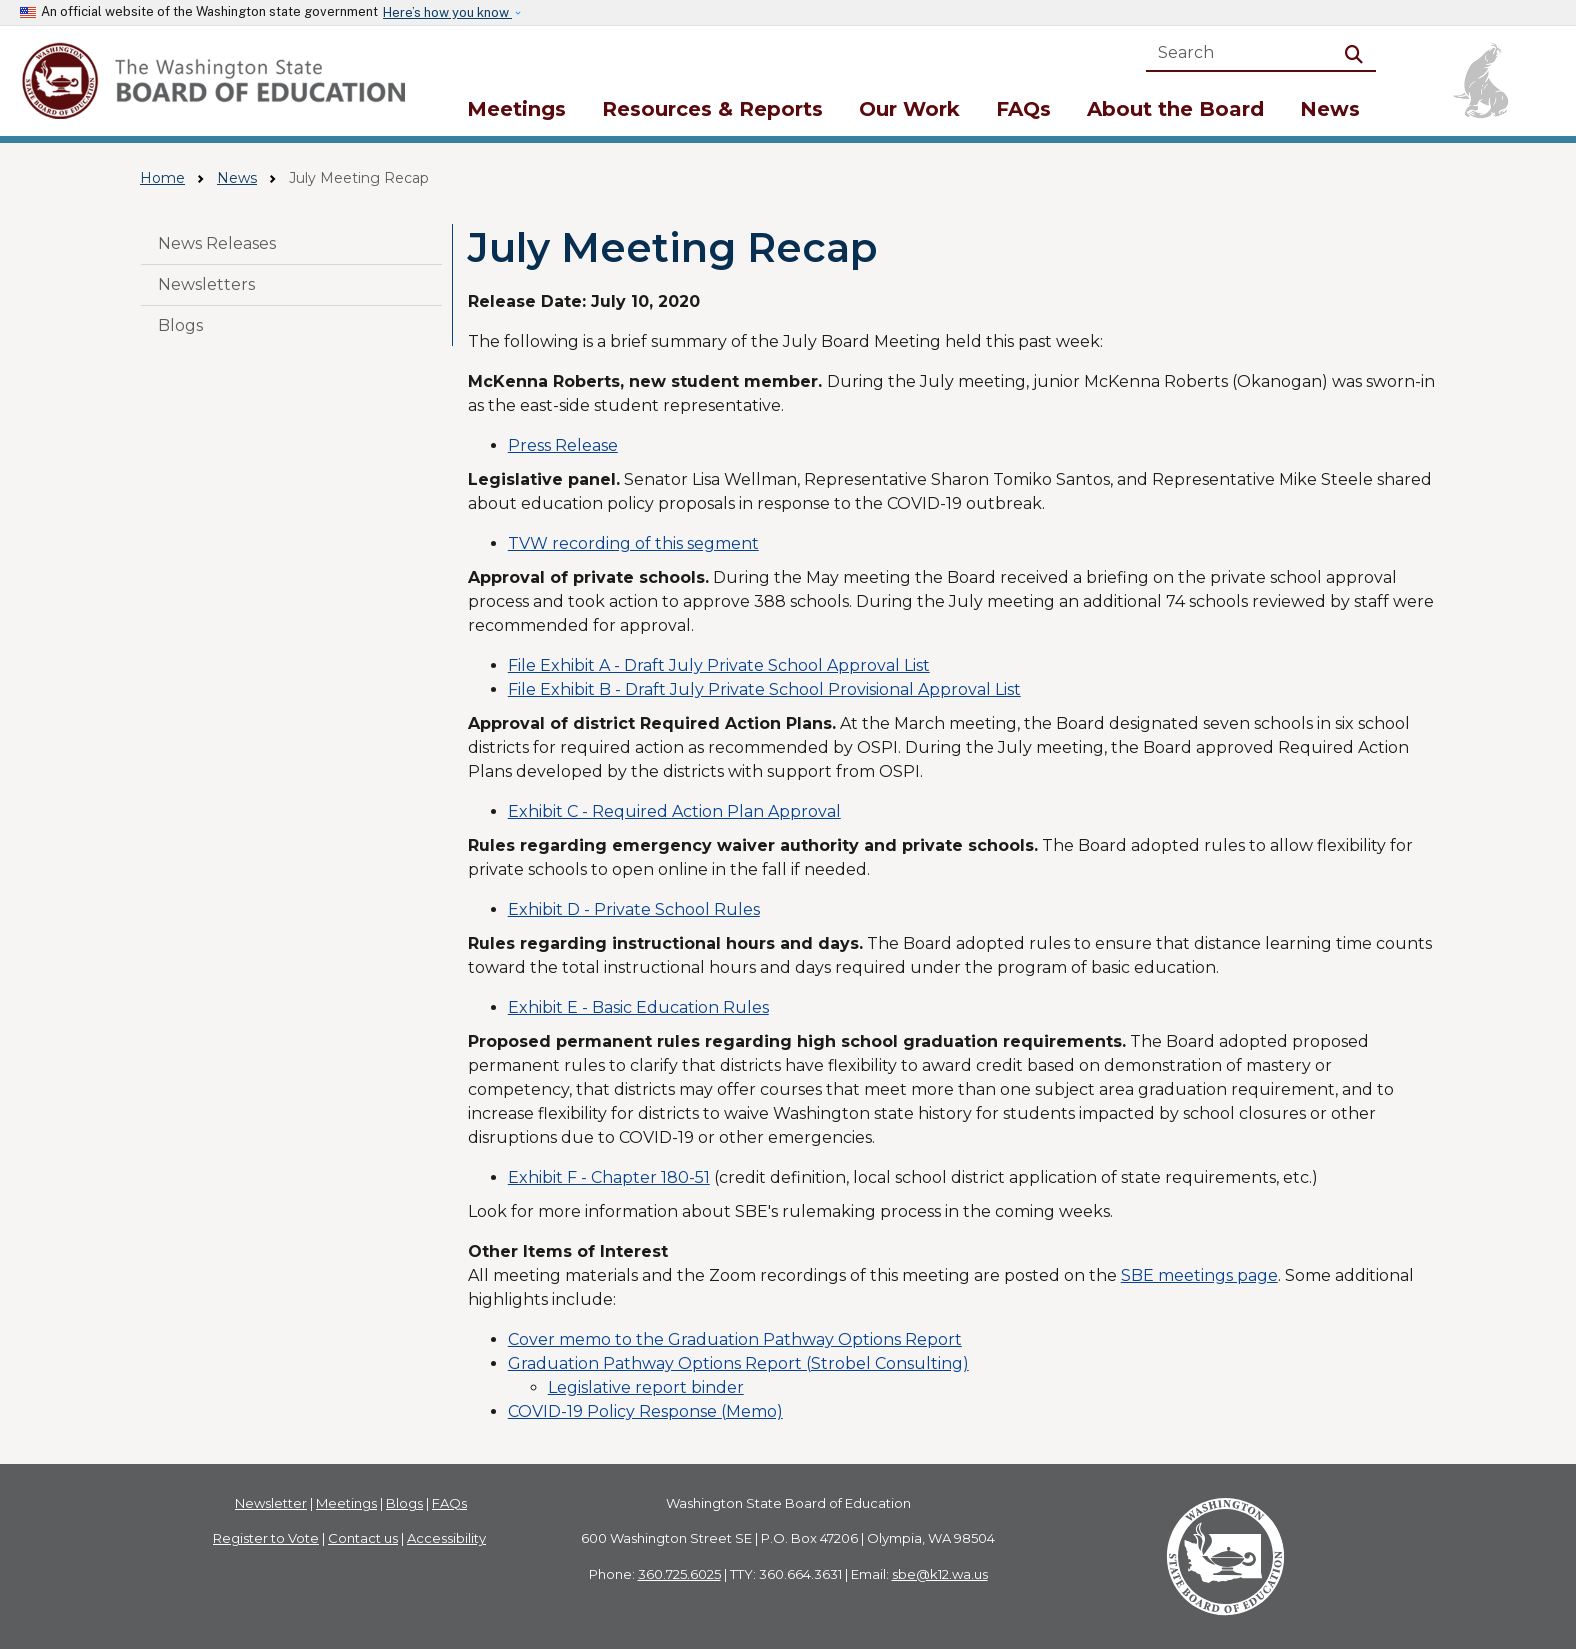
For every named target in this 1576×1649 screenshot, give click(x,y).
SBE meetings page (1199, 1275)
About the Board (1175, 109)
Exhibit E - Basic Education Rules (638, 1007)
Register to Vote (266, 1538)
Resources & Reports (712, 109)
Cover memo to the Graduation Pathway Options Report (735, 1339)
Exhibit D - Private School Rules (634, 909)
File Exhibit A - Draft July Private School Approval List (719, 665)
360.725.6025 (679, 1574)
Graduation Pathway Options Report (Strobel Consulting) (738, 1363)
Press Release (563, 445)
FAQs (1023, 109)
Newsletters (206, 284)
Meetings (516, 109)
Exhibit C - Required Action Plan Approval (674, 811)
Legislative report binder (646, 1387)
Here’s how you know (447, 12)
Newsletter (271, 1503)
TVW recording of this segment (633, 543)
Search (1358, 52)
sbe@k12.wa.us (940, 1574)
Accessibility (446, 1538)
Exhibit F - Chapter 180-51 (609, 1177)
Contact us (363, 1538)
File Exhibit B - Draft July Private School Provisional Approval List (764, 689)
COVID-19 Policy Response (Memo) (645, 1411)
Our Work (909, 109)
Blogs (180, 325)
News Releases (217, 243)
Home (162, 178)
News (1330, 109)
